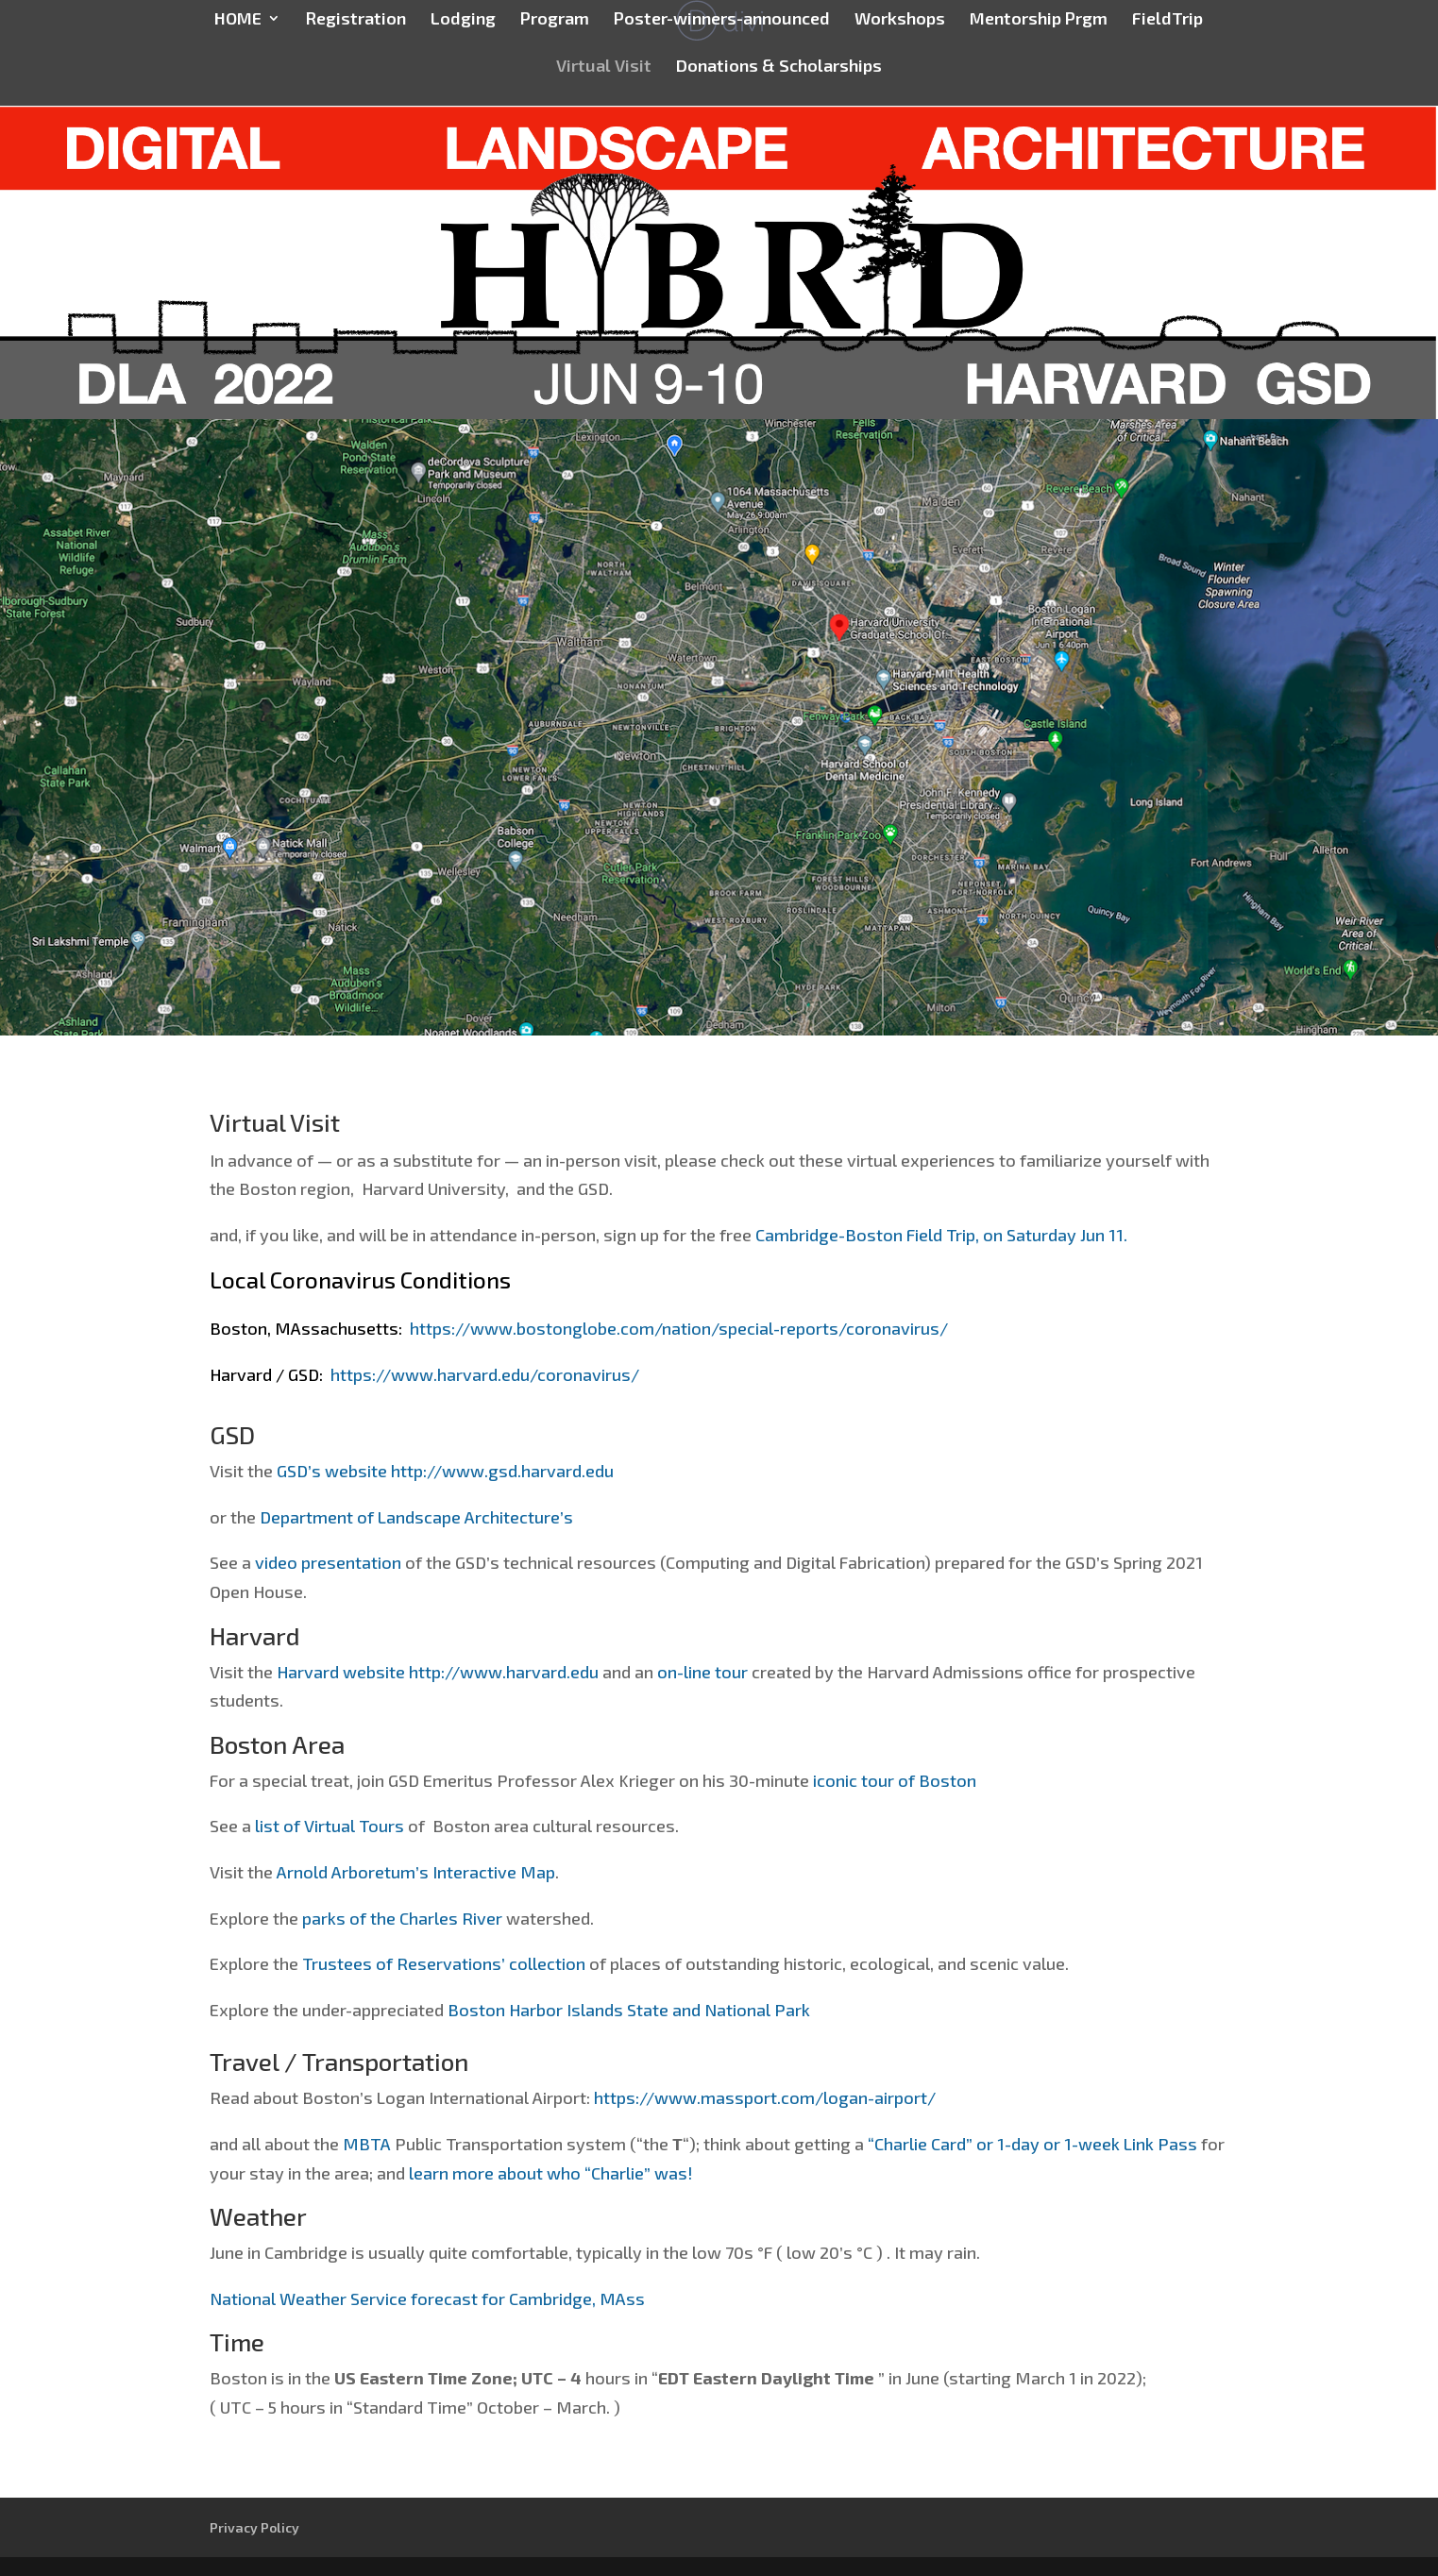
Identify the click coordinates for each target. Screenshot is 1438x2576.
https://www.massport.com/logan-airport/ (765, 2097)
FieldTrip (1167, 19)
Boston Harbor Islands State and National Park (629, 2009)
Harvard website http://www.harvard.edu (438, 1671)
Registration (355, 19)
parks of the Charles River (402, 1918)
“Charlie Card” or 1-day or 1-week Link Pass (1034, 2143)
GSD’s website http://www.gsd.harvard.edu (445, 1470)
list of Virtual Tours (329, 1825)
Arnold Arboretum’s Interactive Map (416, 1871)
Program (554, 19)
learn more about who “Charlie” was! (551, 2173)
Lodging (463, 19)
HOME (238, 19)
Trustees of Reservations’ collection (443, 1963)
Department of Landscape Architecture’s (416, 1517)
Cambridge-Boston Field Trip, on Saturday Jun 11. (941, 1234)
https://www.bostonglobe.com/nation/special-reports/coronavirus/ (679, 1328)
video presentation (328, 1562)
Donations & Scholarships (779, 67)
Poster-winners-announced (722, 19)
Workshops (899, 19)
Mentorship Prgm (1039, 19)
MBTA (369, 2143)
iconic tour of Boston (894, 1780)
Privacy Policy (254, 2527)
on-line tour (702, 1671)
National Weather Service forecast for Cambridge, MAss (427, 2298)
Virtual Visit (603, 67)
